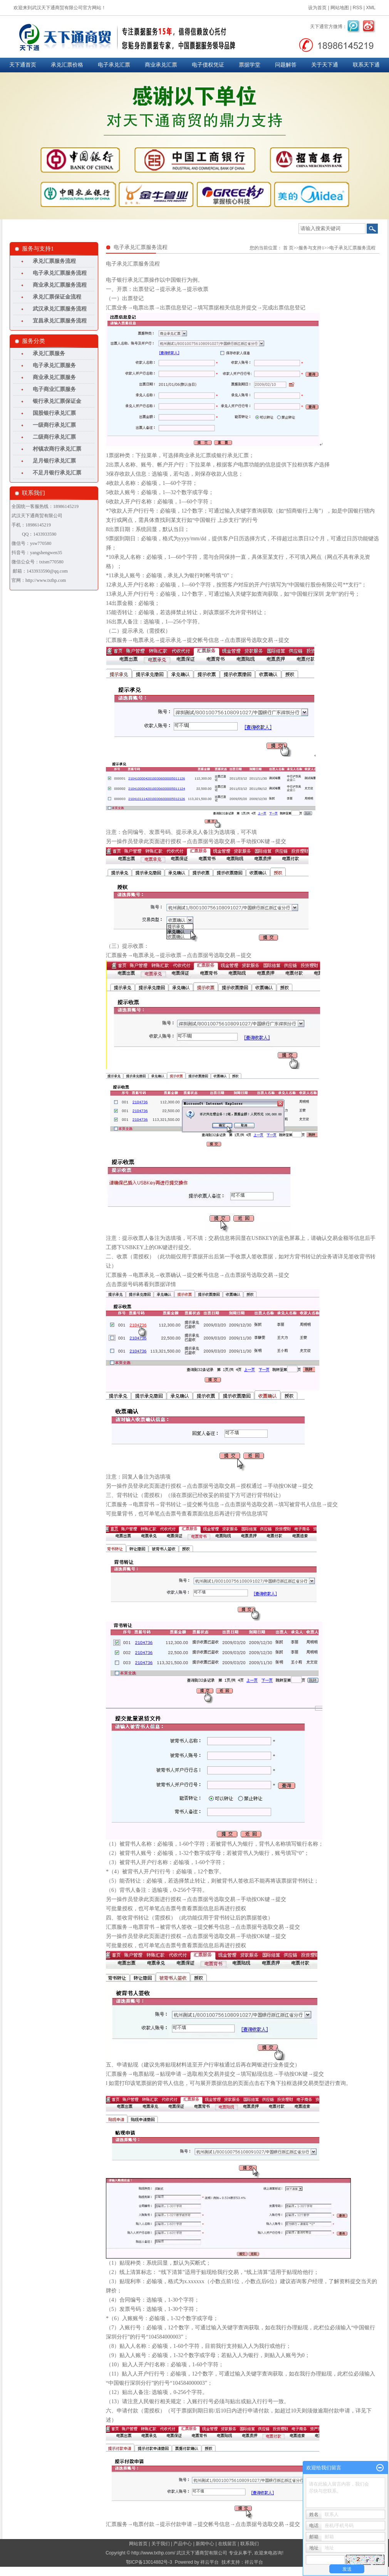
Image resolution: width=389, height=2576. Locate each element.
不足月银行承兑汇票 (57, 473)
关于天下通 (324, 65)
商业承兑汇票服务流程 (60, 285)
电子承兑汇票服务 (54, 365)
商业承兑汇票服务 (54, 377)
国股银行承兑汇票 (54, 413)
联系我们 (249, 2543)
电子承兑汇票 (114, 65)
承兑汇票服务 (49, 353)
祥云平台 (209, 2562)
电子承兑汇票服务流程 (60, 273)
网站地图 (339, 7)
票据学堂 (249, 65)
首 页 (288, 248)
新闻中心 (205, 2543)
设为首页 (317, 7)
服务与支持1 (311, 248)
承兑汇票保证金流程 (57, 297)
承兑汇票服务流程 (54, 261)
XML (371, 7)
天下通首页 (22, 65)
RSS (357, 7)
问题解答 (286, 65)
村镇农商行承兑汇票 (57, 449)
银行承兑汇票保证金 (57, 401)
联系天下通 (366, 65)
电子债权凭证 (208, 65)
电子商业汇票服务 (54, 389)
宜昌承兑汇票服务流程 (60, 321)
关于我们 (160, 2543)
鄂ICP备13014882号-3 (149, 2562)
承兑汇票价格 (67, 65)
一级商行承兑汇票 (54, 425)
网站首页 (138, 2543)
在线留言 (227, 2543)
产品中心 (182, 2543)
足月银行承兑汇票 (54, 461)
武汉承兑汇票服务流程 (60, 309)
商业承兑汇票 (161, 65)
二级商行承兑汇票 (54, 437)
